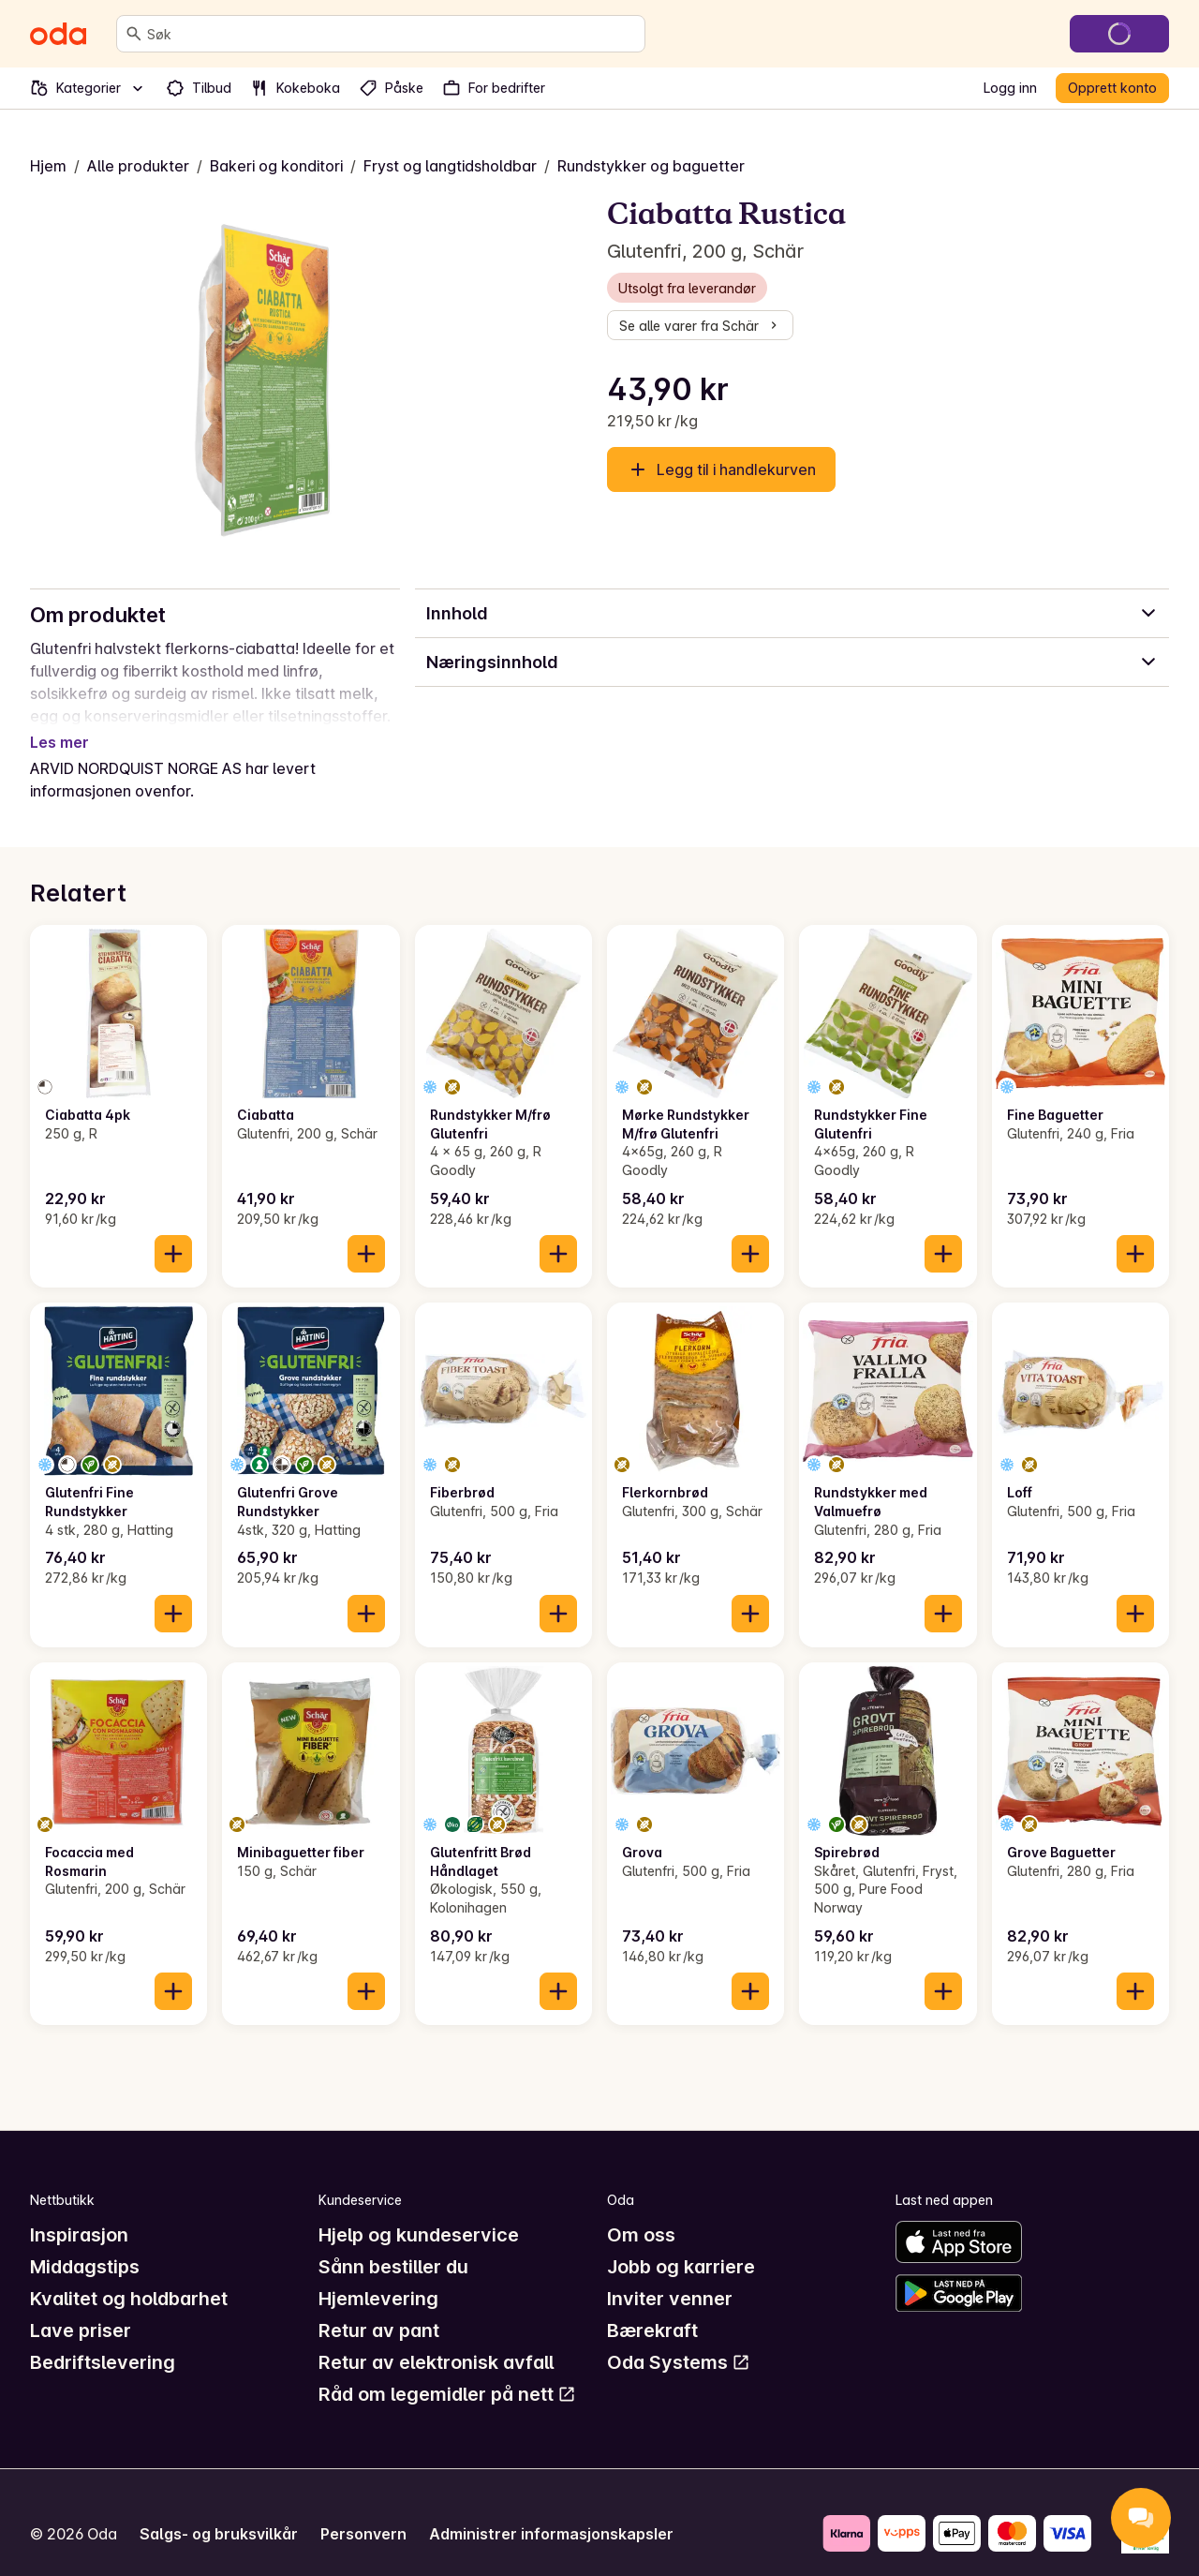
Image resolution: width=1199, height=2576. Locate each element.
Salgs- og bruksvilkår (219, 2511)
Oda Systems (678, 2340)
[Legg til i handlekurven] (173, 1231)
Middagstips (85, 2244)
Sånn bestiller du (393, 2244)
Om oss (641, 2212)
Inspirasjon (79, 2212)
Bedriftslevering (102, 2340)
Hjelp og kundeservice (418, 2212)
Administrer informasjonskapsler (551, 2511)
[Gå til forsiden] (58, 33)
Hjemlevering (378, 2276)
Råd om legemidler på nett (447, 2371)
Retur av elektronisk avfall (436, 2340)
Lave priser (80, 2308)
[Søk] (134, 33)
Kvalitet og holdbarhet (129, 2276)
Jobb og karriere (681, 2244)
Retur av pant (378, 2308)
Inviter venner (670, 2276)
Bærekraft (652, 2308)
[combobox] (392, 34)
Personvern (363, 2511)
